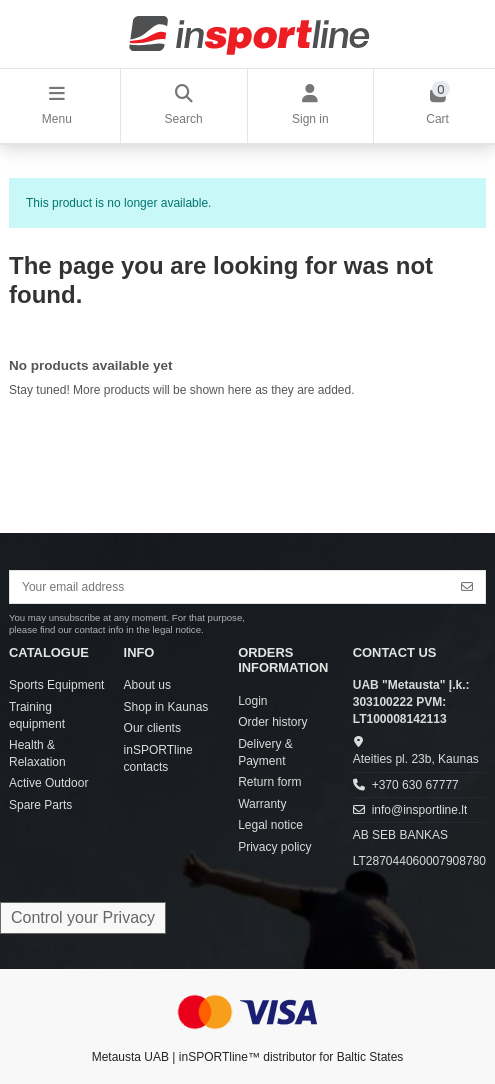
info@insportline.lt (420, 810)
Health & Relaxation (37, 753)
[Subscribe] (467, 587)
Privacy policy (274, 847)
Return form (269, 782)
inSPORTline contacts (158, 758)
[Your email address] (230, 587)
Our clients (152, 728)
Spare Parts (40, 805)
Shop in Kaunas (166, 707)
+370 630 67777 (415, 785)
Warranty (262, 804)
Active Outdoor (48, 783)
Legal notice (270, 825)
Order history (272, 722)
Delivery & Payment (265, 752)
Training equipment (37, 715)
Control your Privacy (83, 917)
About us (147, 685)
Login (252, 701)
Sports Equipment (56, 685)
